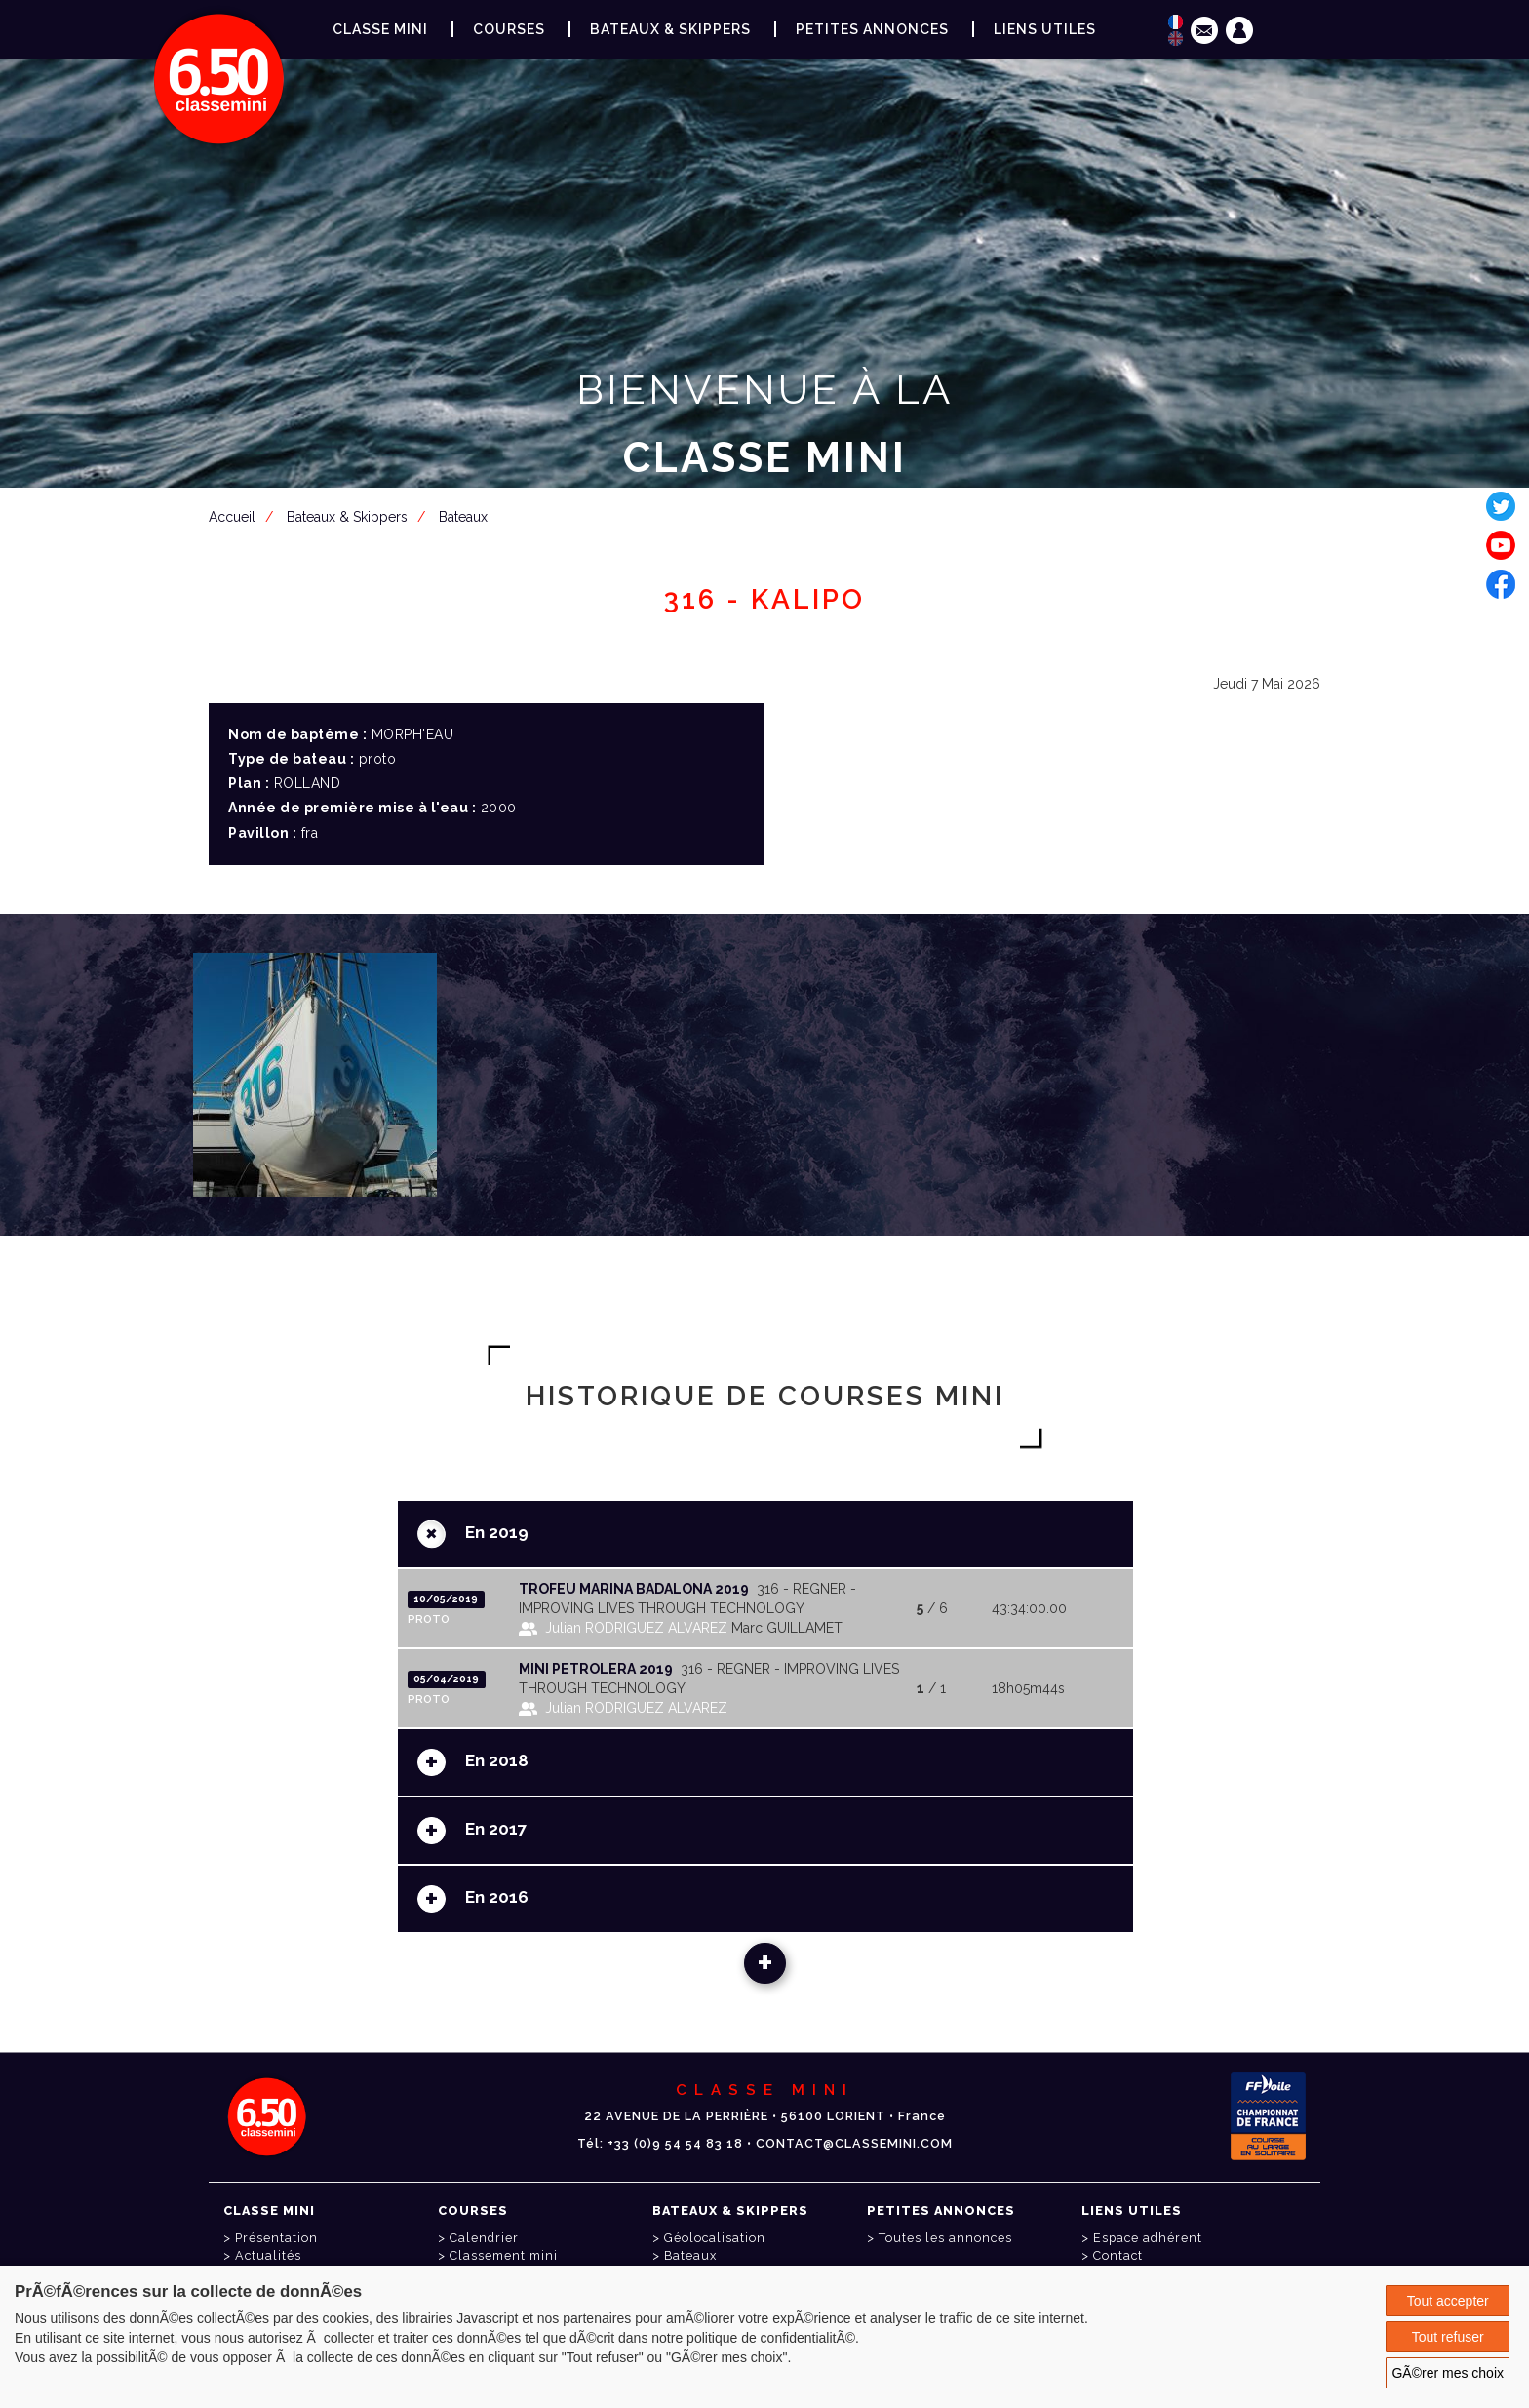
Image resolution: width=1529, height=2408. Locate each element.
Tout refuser (1448, 2337)
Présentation (276, 2237)
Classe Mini (380, 29)
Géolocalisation (714, 2237)
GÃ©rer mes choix (1448, 2373)
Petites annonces (872, 29)
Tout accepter (1448, 2301)
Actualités (268, 2255)
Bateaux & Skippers (670, 29)
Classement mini (504, 2255)
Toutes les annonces (945, 2237)
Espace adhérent (768, 553)
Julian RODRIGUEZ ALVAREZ (636, 1628)
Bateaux (690, 2255)
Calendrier (484, 2237)
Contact (1118, 2255)
